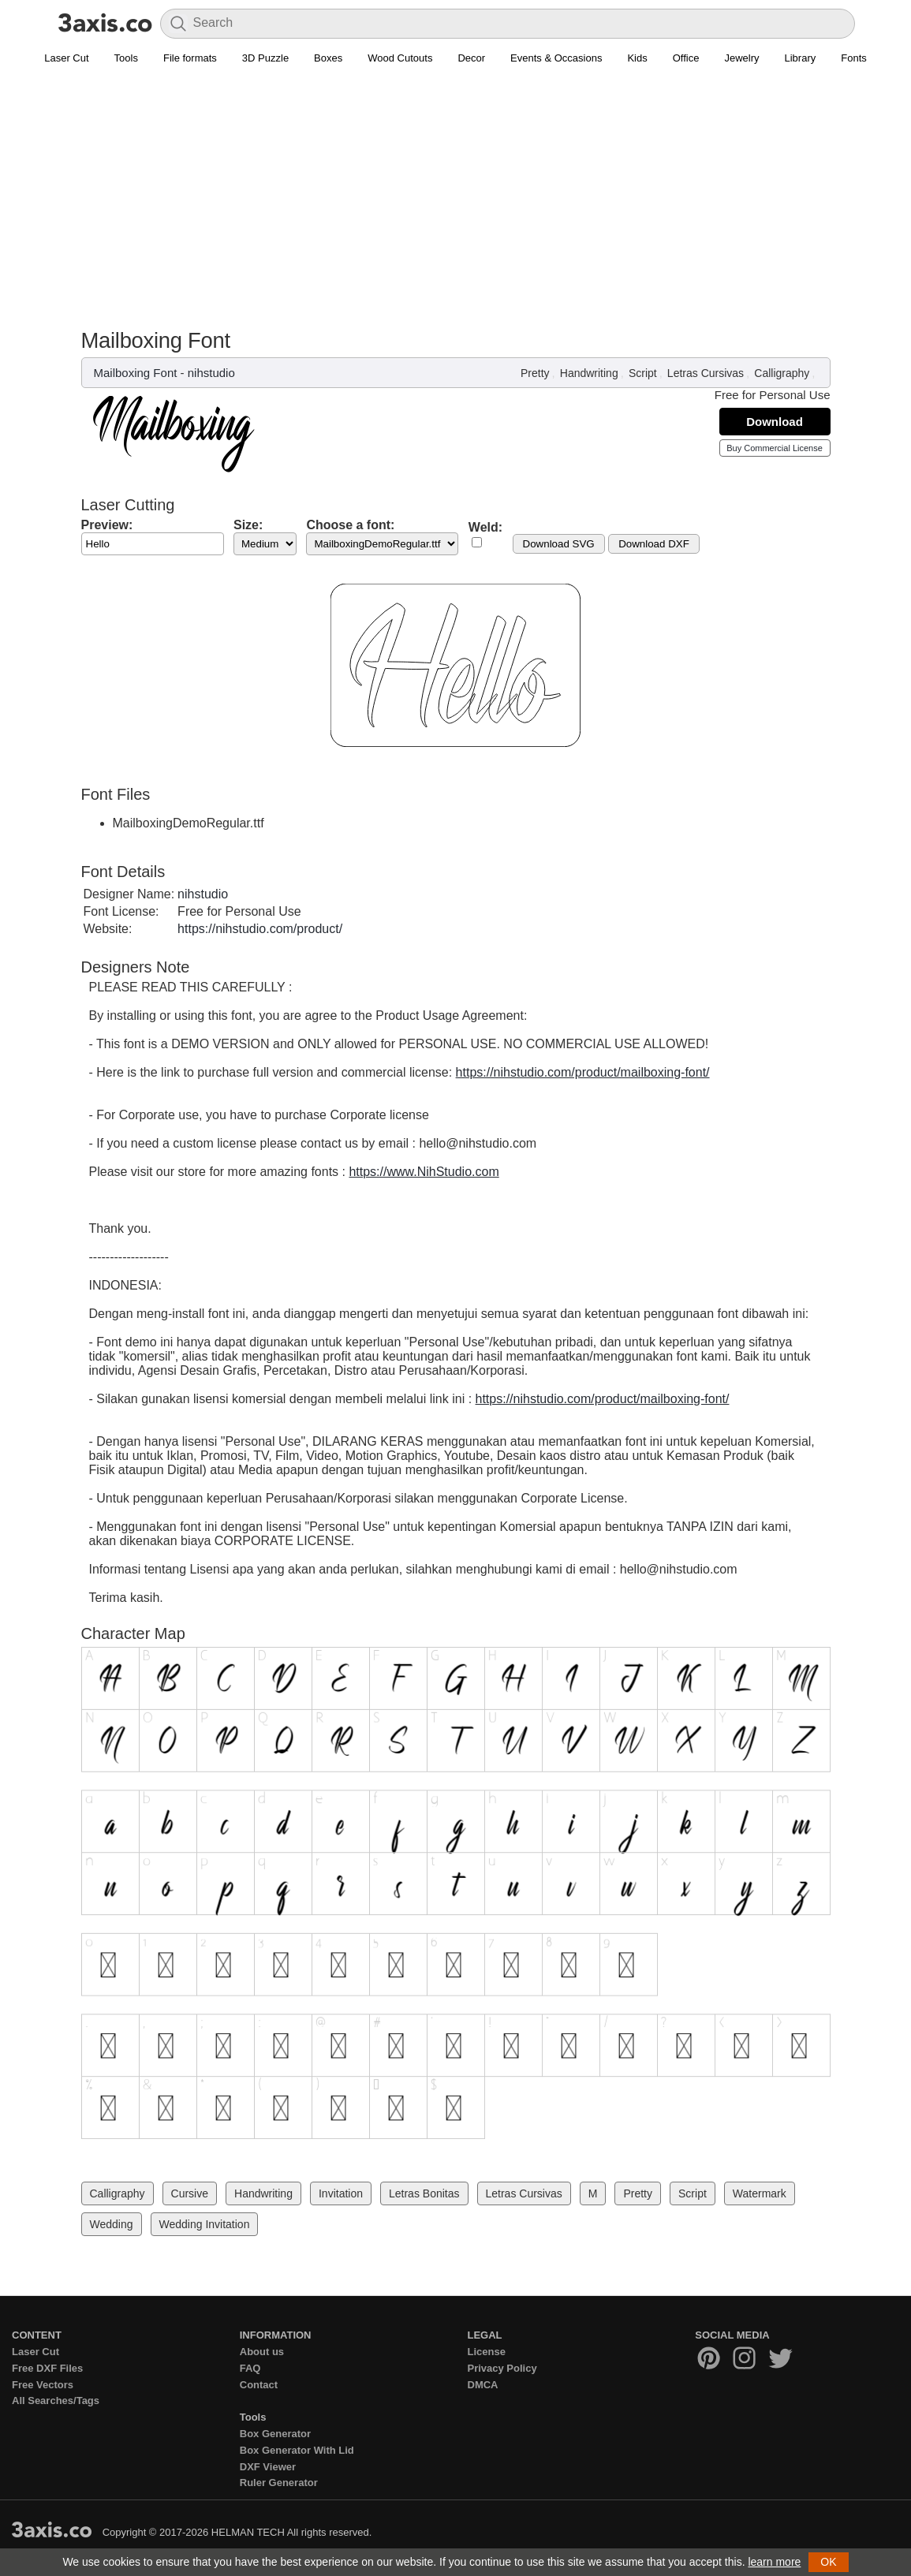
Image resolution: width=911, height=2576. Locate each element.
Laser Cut (66, 58)
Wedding (111, 2224)
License (487, 2352)
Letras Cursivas (705, 373)
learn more (774, 2561)
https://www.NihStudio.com (423, 1171)
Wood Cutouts (400, 58)
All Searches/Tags (55, 2400)
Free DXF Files (47, 2368)
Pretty (535, 373)
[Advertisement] (455, 190)
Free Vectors (42, 2385)
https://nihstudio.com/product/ (259, 928)
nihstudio (211, 372)
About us (262, 2352)
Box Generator (275, 2434)
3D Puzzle (265, 58)
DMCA (483, 2385)
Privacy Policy (502, 2368)
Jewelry (741, 58)
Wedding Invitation (204, 2224)
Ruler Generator (279, 2482)
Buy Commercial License (774, 448)
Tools (126, 58)
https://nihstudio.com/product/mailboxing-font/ (583, 1072)
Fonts (854, 58)
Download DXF (653, 544)
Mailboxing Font (135, 372)
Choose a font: (350, 525)
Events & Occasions (556, 58)
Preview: (107, 525)
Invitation (341, 2193)
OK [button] (828, 2561)
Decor (471, 58)
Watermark (759, 2193)
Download (774, 421)
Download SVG (559, 544)
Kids (637, 58)
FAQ (250, 2368)
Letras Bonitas (424, 2193)
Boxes (328, 58)
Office (686, 58)
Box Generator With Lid (297, 2450)
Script (643, 373)
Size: (248, 525)
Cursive (189, 2193)
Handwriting (589, 373)
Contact (259, 2385)
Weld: (485, 527)
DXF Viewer (268, 2467)
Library (800, 58)
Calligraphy (781, 373)
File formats (190, 58)
